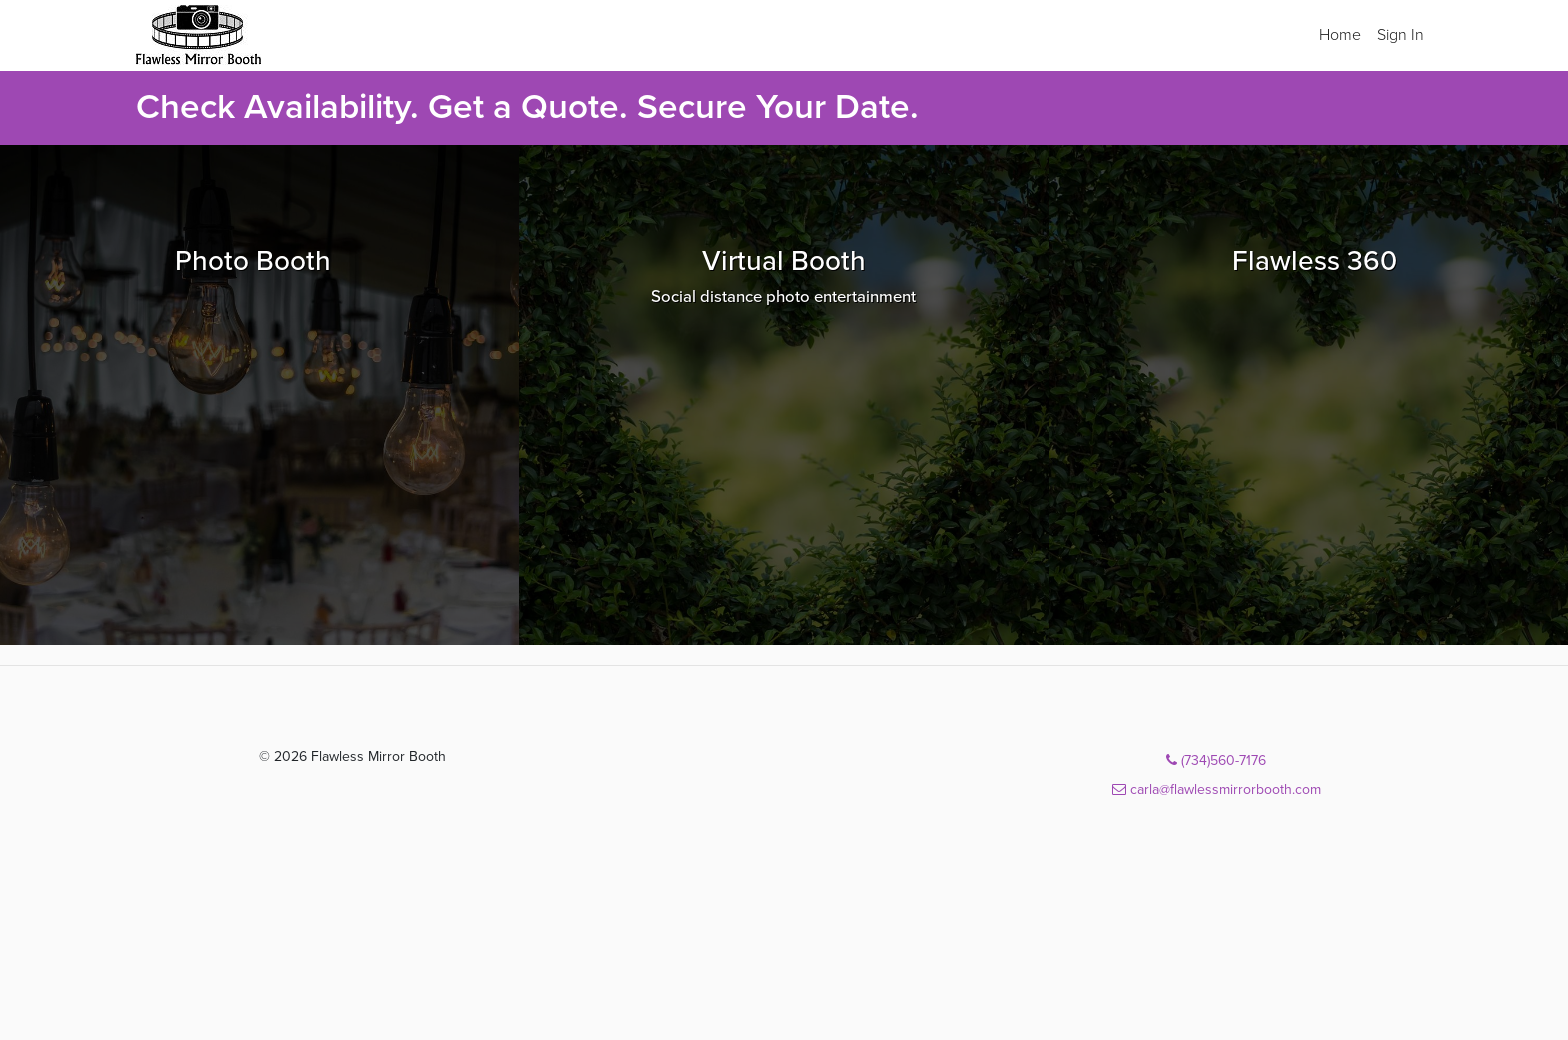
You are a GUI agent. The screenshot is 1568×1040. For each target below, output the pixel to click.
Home (1340, 35)
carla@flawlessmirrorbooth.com (1216, 789)
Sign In (1400, 35)
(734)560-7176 (1216, 760)
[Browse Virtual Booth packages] (784, 395)
